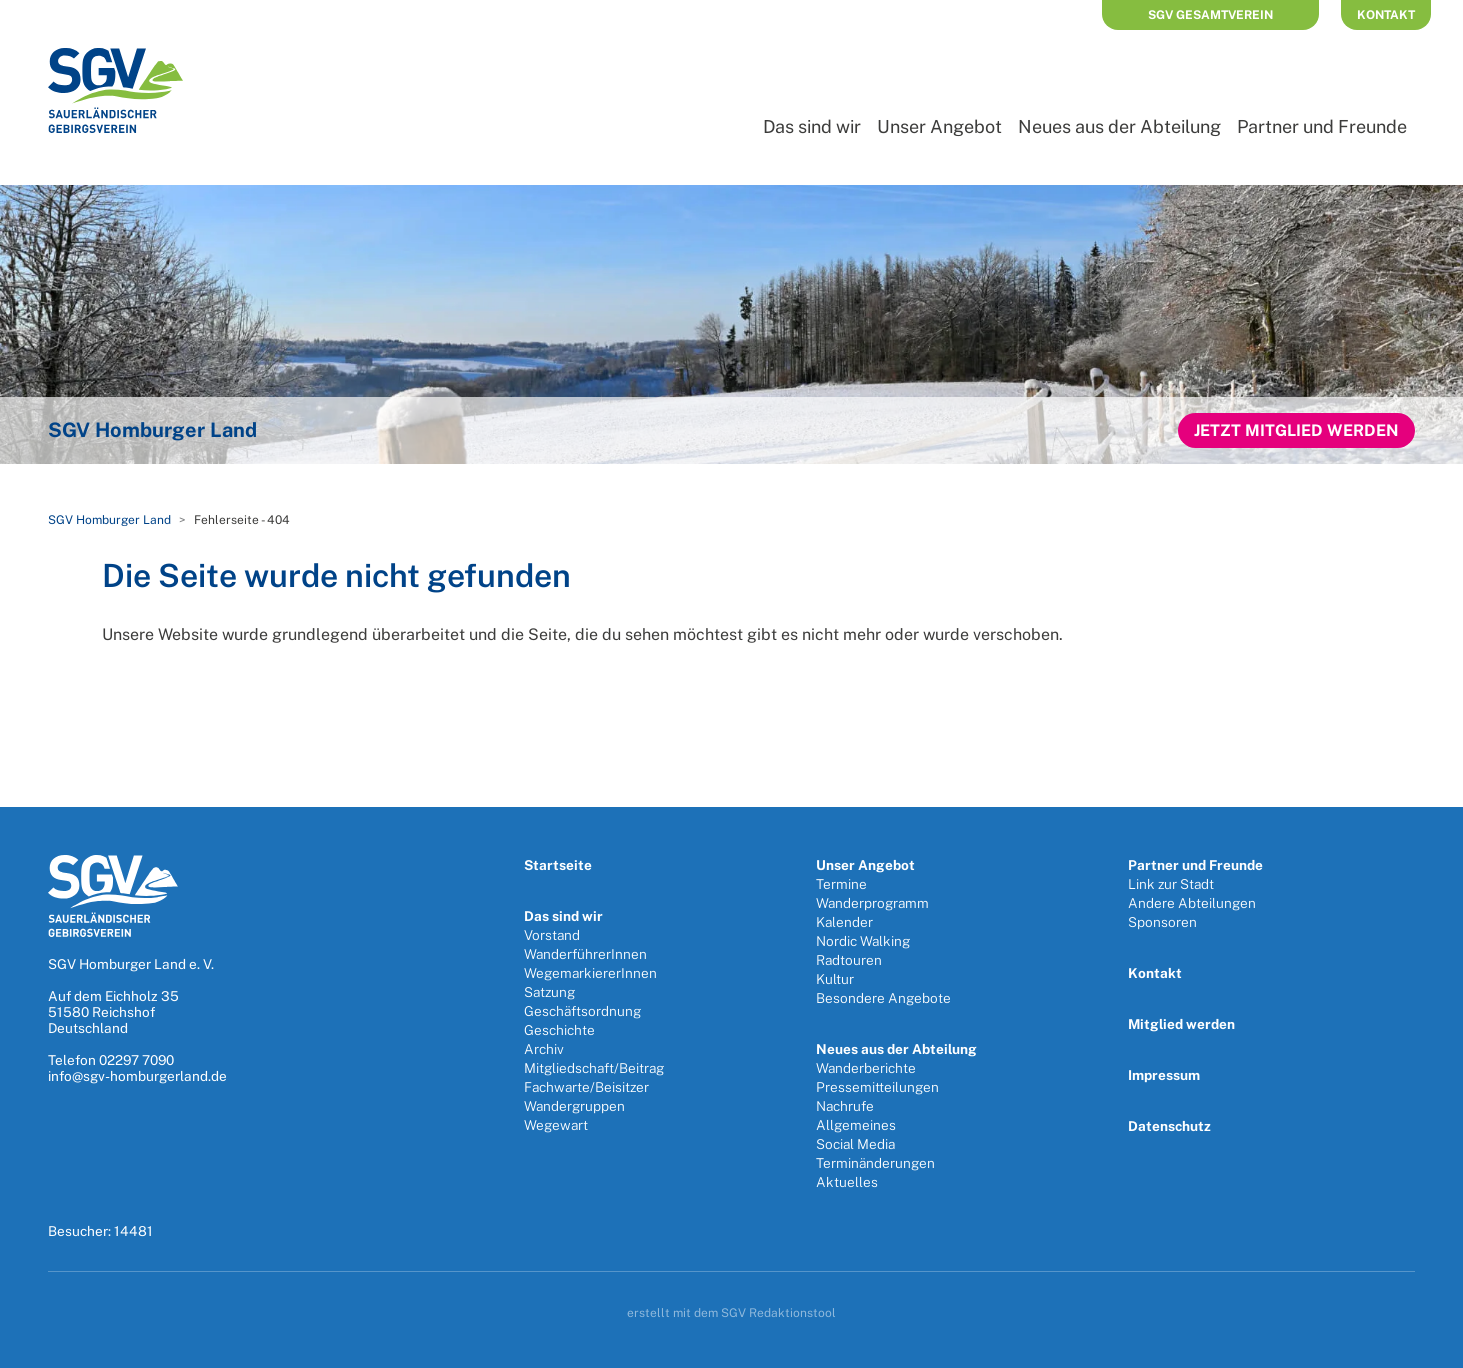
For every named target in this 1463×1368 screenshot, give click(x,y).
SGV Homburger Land (109, 520)
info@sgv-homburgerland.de (137, 1076)
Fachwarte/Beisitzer (586, 1087)
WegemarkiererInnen (590, 973)
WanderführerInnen (585, 954)
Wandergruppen (574, 1106)
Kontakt (1386, 15)
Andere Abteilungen (1192, 903)
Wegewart (556, 1125)
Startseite (558, 865)
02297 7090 (136, 1060)
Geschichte (559, 1030)
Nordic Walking (863, 941)
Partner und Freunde (1322, 126)
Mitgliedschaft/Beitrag (594, 1068)
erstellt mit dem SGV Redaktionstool (731, 1313)
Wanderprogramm (872, 903)
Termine (841, 884)
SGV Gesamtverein (1210, 15)
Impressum (1164, 1075)
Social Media (855, 1144)
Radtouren (849, 960)
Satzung (549, 992)
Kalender (844, 922)
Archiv (544, 1049)
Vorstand (552, 935)
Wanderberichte (866, 1068)
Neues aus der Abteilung (1119, 126)
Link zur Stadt (1171, 884)
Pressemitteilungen (877, 1087)
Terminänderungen (875, 1163)
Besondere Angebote (883, 998)
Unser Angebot (939, 126)
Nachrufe (845, 1106)
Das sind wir (812, 126)
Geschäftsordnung (582, 1011)
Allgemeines (856, 1125)
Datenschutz (1169, 1126)
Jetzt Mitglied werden (1296, 430)
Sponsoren (1162, 922)
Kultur (835, 979)
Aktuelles (847, 1182)
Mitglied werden (1181, 1024)
